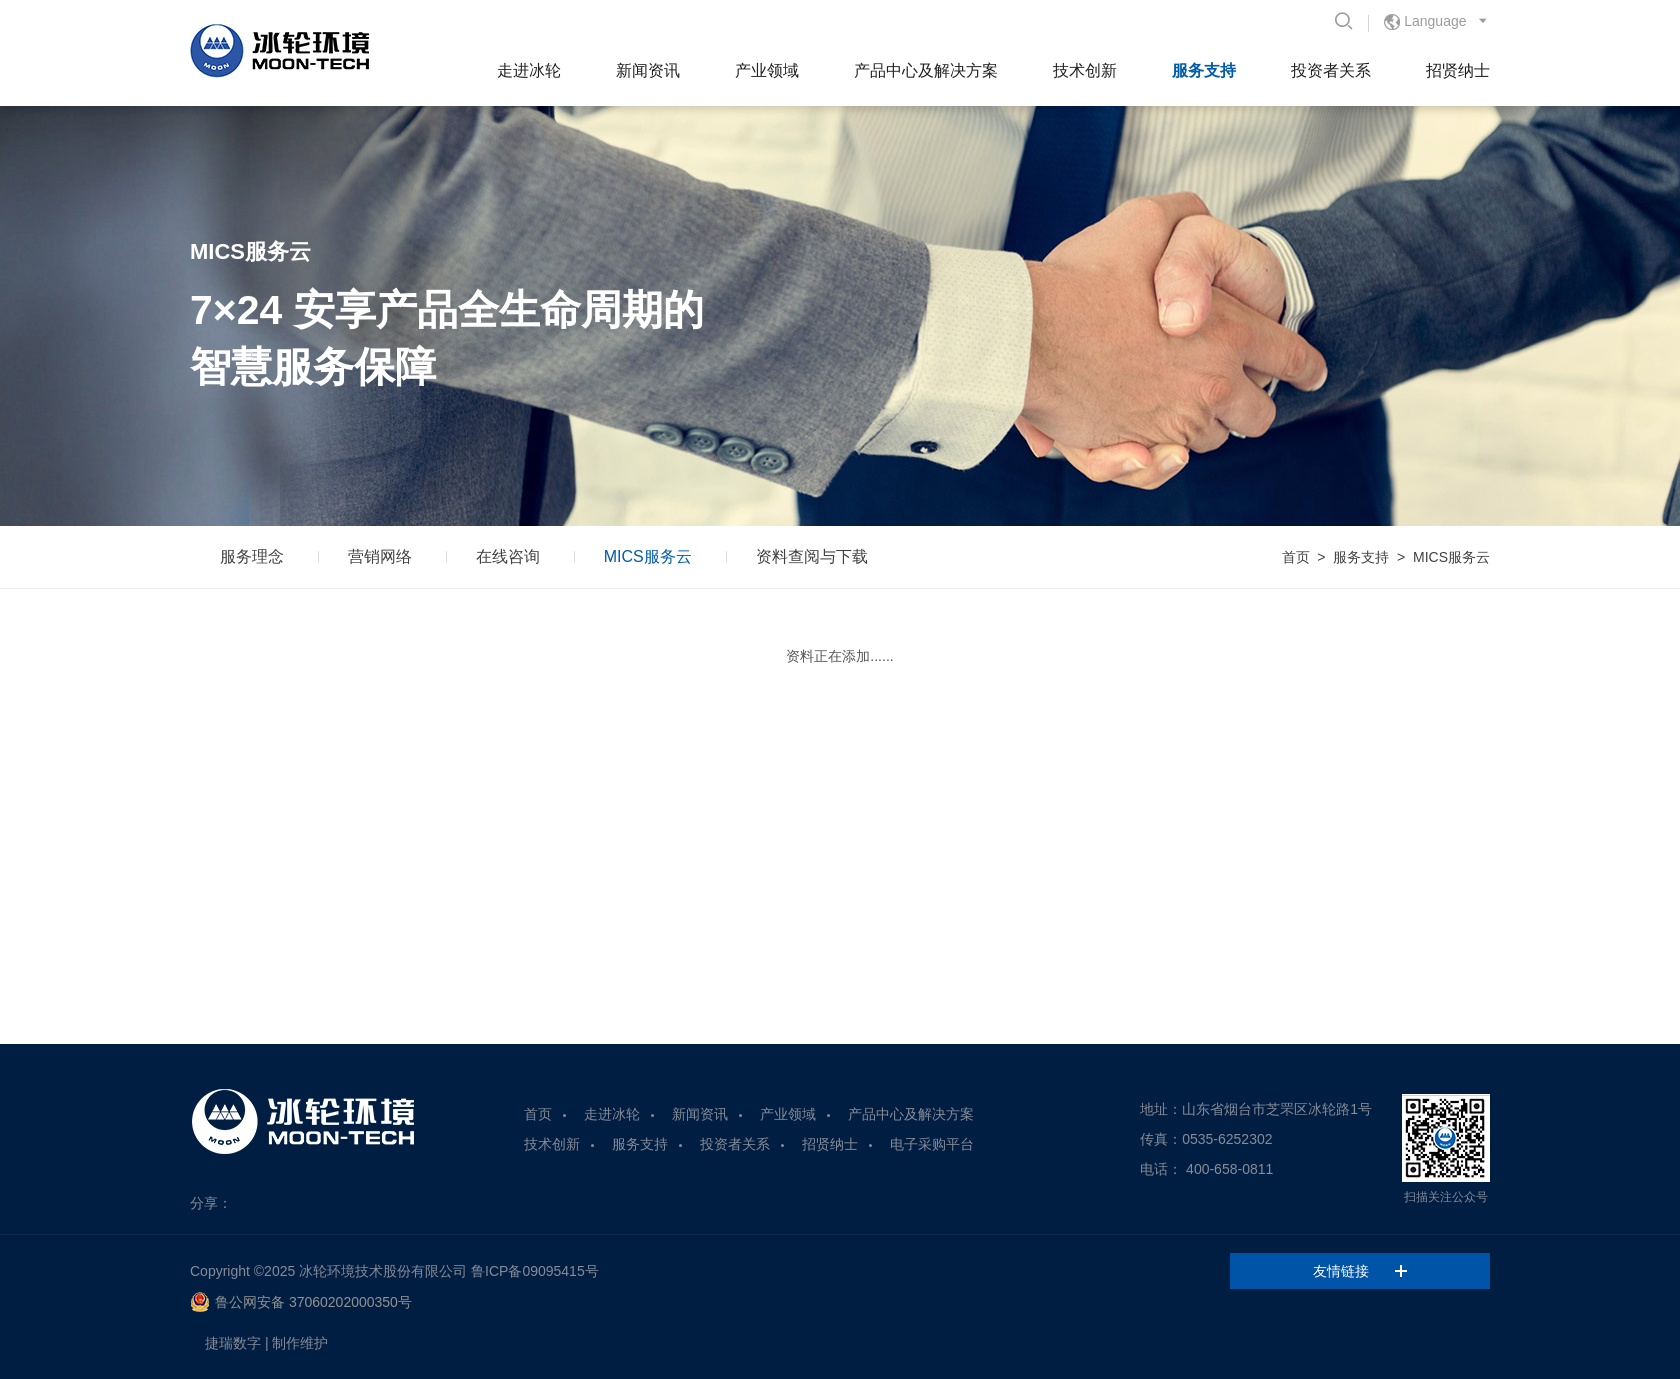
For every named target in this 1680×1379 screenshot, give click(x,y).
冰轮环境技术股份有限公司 (383, 1271)
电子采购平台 (932, 1144)
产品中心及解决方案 (926, 70)
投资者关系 (1331, 70)
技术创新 (1085, 70)
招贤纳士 (1458, 70)
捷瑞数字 (233, 1343)
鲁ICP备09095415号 (535, 1271)
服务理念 (252, 556)
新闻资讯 (648, 70)
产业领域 (767, 70)
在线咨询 (508, 556)
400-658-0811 (1229, 1169)
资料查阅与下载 (812, 556)
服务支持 (1204, 70)
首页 (1296, 557)
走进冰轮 (529, 70)
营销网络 (380, 556)
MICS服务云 (648, 556)
